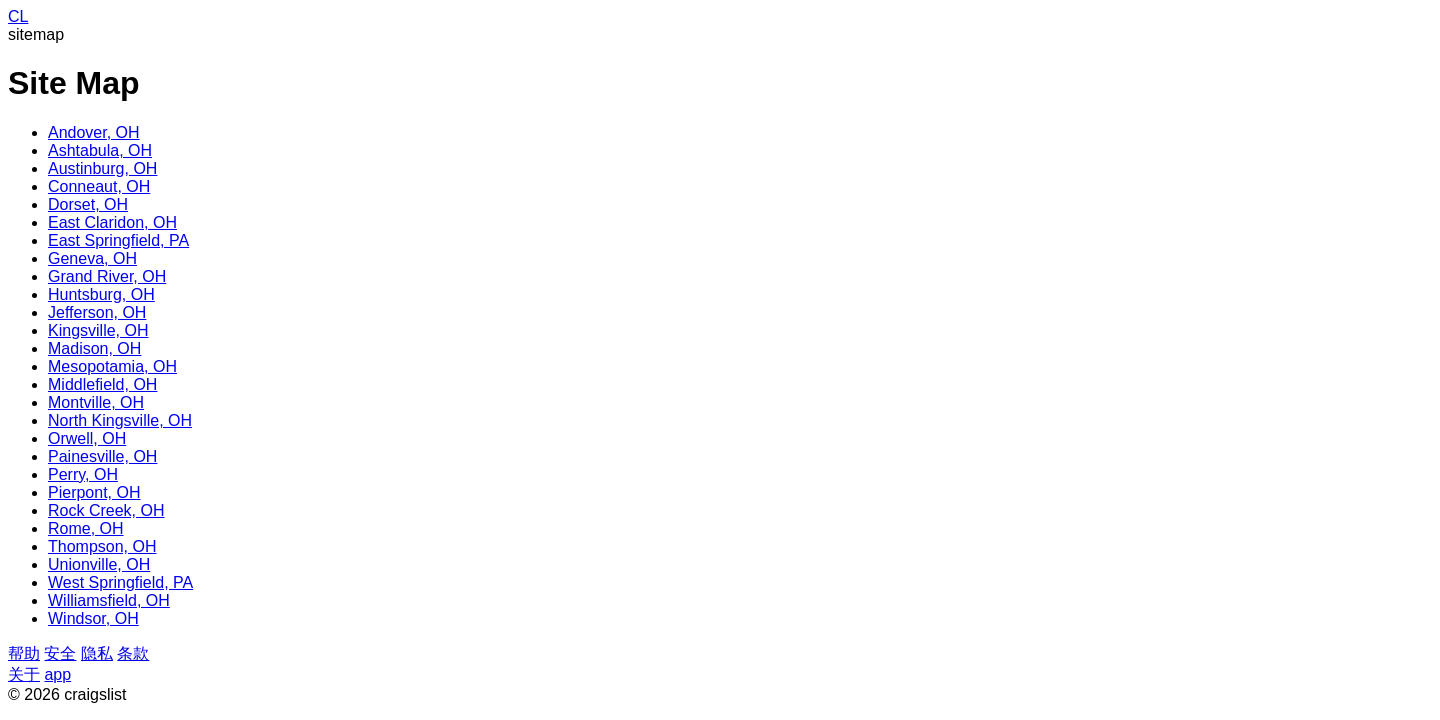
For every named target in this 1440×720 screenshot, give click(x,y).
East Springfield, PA (118, 240)
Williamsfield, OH (109, 600)
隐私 (97, 653)
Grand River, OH (107, 276)
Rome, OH (86, 528)
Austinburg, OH (102, 168)
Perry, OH (83, 474)
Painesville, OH (102, 456)
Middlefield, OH (102, 384)
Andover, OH (94, 132)
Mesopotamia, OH (112, 366)
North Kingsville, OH (120, 420)
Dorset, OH (88, 204)
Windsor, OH (93, 618)
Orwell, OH (87, 438)
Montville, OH (96, 402)
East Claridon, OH (112, 222)
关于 (24, 674)
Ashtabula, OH (100, 150)
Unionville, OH (99, 564)
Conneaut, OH (99, 186)
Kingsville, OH (98, 330)
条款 (133, 653)
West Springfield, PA (120, 582)
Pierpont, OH (94, 492)
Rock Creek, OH (106, 510)
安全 (60, 653)
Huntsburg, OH (101, 294)
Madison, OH (94, 348)
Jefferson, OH (97, 312)
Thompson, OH (102, 546)
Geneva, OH (92, 258)
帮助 (24, 653)
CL (18, 16)
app (57, 674)
